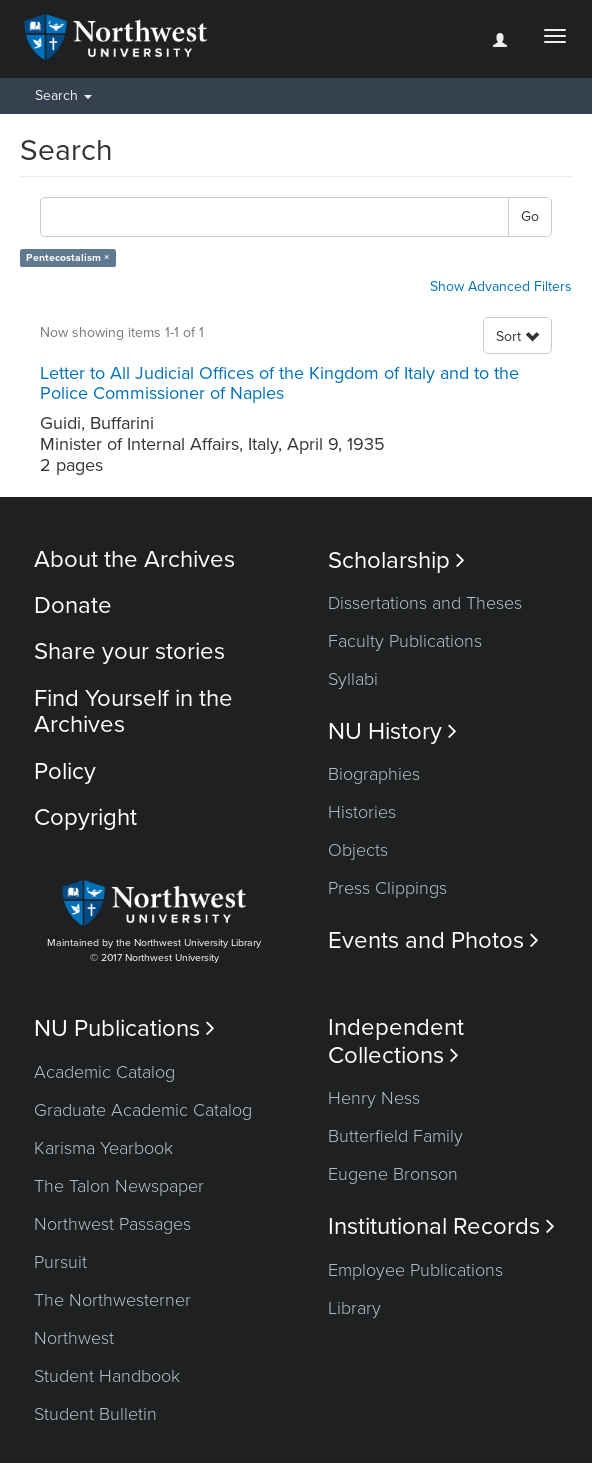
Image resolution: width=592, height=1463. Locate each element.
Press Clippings (387, 888)
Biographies (374, 774)
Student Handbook (107, 1376)
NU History (392, 731)
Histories (362, 812)
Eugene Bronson (393, 1174)
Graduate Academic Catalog (143, 1110)
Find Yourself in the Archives (133, 711)
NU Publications (124, 1028)
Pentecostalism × (67, 257)
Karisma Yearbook (103, 1148)
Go (530, 216)
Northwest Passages (112, 1224)
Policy (65, 771)
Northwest (74, 1338)
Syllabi (353, 679)
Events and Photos (433, 940)
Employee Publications (415, 1270)
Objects (358, 850)
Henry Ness (374, 1098)
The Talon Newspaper (119, 1186)
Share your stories (129, 651)
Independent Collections (396, 1041)
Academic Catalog (104, 1072)
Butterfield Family (395, 1136)
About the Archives (134, 559)
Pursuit (60, 1262)
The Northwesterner (112, 1300)
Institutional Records (441, 1226)
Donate (73, 605)
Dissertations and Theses (425, 603)
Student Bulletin (95, 1414)
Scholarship (396, 560)
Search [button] (63, 95)
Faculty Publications (405, 641)
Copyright (85, 817)
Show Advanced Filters (501, 286)
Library (354, 1308)
